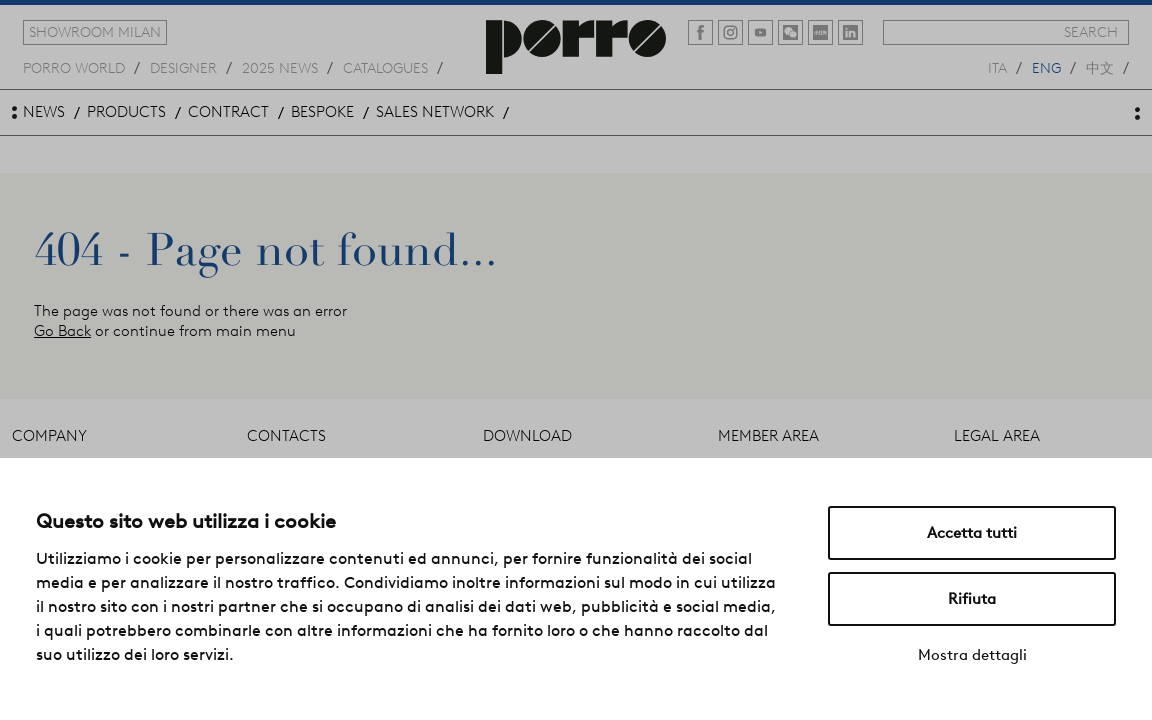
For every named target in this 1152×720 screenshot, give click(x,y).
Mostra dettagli (972, 655)
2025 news (280, 67)
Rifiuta (972, 599)
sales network (435, 112)
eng (1046, 67)
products (126, 112)
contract (228, 112)
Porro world (74, 67)
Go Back (62, 331)
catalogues (385, 67)
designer (183, 67)
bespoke (322, 112)
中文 (1100, 67)
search (1091, 32)
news (44, 112)
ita (997, 67)
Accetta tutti (972, 533)
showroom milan (95, 32)
